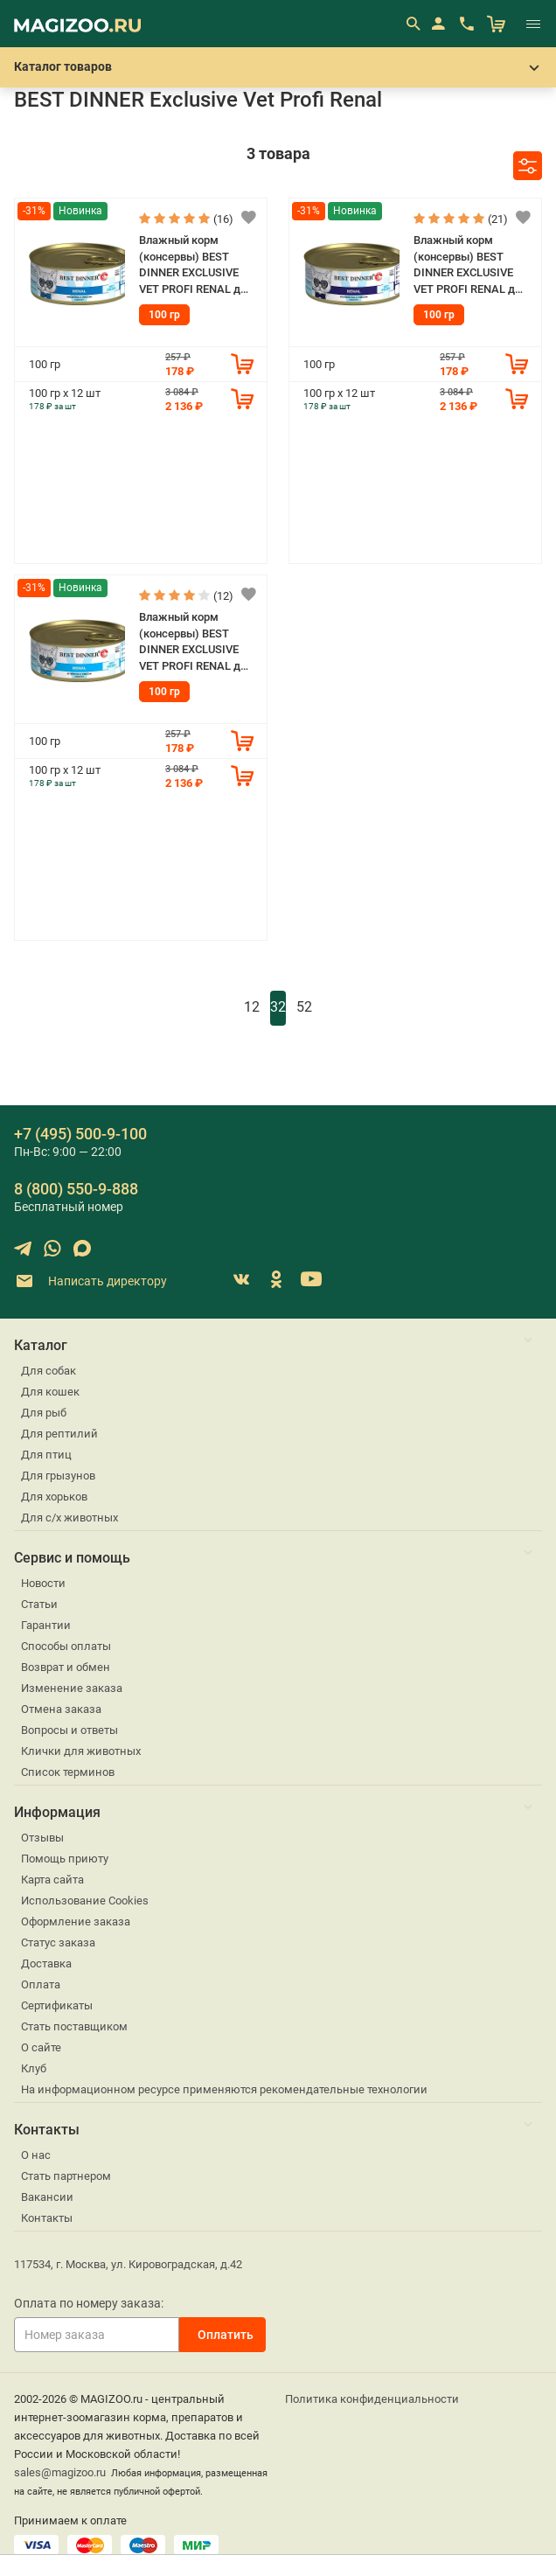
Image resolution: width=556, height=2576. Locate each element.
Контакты (47, 2217)
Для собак (48, 1370)
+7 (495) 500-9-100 (80, 1133)
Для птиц (46, 1454)
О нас (36, 2155)
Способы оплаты (66, 1646)
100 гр (164, 315)
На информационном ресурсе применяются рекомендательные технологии (224, 2089)
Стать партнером (66, 2176)
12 (252, 1007)
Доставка (46, 1963)
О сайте (41, 2047)
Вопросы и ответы (69, 1730)
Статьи (39, 1604)
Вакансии (47, 2197)
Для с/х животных (69, 1517)
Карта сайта (52, 1879)
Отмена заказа (61, 1709)
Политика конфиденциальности (372, 2398)
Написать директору (90, 1281)
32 (278, 1007)
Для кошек (50, 1391)
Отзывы (42, 1837)
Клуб (33, 2068)
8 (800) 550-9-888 (76, 1189)
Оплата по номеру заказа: (88, 2303)
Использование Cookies (85, 1900)
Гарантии (46, 1625)
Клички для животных (81, 1751)
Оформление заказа (75, 1921)
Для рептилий (59, 1433)
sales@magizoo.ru (60, 2472)
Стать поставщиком (74, 2026)
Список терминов (68, 1772)
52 (304, 1007)
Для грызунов (58, 1475)
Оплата (40, 1984)
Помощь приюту (64, 1858)
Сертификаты (57, 2005)
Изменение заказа (71, 1688)
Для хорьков (54, 1496)
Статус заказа (58, 1942)
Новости (43, 1583)
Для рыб (43, 1412)
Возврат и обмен (65, 1667)
